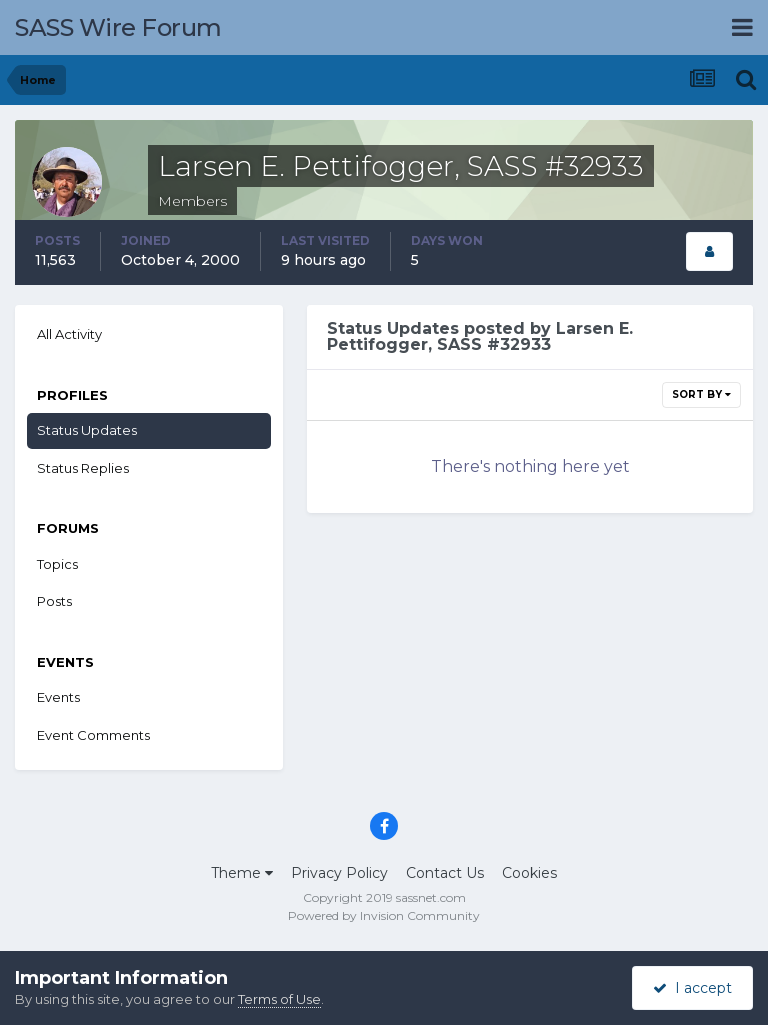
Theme (242, 873)
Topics (57, 564)
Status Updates (87, 430)
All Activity (69, 334)
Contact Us (445, 873)
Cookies (529, 873)
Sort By (701, 394)
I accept (692, 988)
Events (58, 697)
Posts (54, 601)
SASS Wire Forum (118, 27)
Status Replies (83, 468)
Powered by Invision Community (384, 915)
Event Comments (93, 735)
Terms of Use (279, 999)
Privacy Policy (339, 873)
